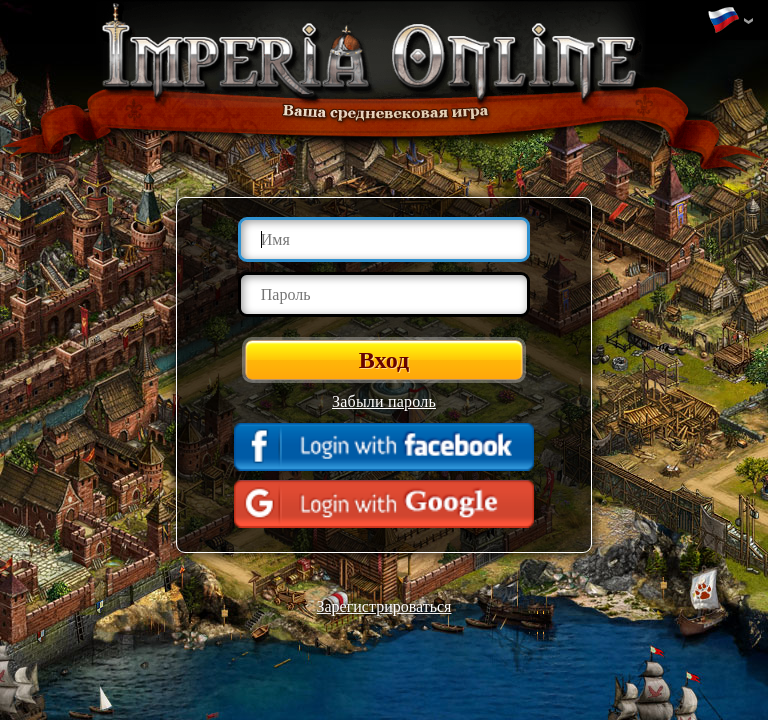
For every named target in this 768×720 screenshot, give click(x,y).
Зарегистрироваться (384, 606)
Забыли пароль (384, 401)
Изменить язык (723, 21)
